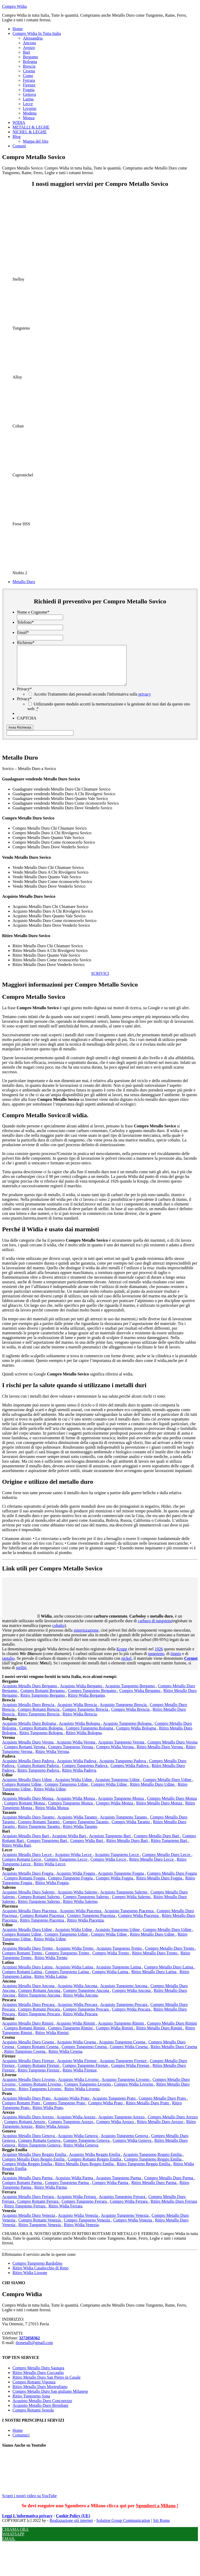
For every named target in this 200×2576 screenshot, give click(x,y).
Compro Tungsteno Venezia (87, 2228)
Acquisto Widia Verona (76, 1750)
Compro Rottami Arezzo (25, 2129)
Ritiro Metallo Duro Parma (154, 2190)
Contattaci (21, 2443)
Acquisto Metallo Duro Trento (28, 1956)
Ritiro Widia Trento (51, 1965)
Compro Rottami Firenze (39, 2073)
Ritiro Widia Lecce (49, 1872)
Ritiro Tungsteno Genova (39, 2153)
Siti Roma (161, 2528)
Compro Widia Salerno (131, 1904)
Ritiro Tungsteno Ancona (39, 2003)
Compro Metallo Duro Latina (169, 1975)
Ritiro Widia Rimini (51, 2040)
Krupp (121, 1657)
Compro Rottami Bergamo (43, 1698)
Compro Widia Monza (115, 1811)
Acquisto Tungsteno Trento (119, 1956)
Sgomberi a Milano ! (157, 2513)
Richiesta (26, 642)
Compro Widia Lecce (109, 1867)
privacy (144, 702)
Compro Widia (14, 6)
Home (17, 2438)
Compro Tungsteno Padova (85, 1773)
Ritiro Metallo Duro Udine (153, 1792)
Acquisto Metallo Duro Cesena (28, 2050)
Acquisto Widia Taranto (77, 1825)
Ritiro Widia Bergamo (86, 1703)
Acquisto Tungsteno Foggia (121, 1881)
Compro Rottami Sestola (33, 2418)
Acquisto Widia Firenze (77, 2068)
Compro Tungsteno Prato (64, 2110)
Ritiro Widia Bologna (84, 1740)
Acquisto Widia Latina (74, 1975)
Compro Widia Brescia (131, 1717)
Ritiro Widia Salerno (80, 1909)
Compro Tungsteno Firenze (86, 2073)
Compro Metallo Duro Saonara (38, 2375)
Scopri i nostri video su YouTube (41, 2501)
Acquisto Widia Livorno (78, 2087)
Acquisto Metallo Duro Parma (27, 2185)
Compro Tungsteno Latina (67, 1979)
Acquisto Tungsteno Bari (110, 1843)
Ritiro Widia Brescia (80, 1722)
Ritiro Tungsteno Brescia (39, 1722)
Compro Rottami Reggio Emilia (95, 2167)
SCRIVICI (100, 981)
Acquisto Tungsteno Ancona (124, 1993)
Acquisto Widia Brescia (77, 1712)
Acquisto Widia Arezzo (76, 2125)
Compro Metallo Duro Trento (170, 1956)
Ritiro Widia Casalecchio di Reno (40, 2276)
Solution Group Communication (123, 2528)
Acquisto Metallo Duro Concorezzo (42, 2408)
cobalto (58, 1633)
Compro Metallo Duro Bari (157, 1843)
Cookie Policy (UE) (73, 2523)
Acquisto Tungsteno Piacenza (129, 1918)
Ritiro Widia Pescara (80, 2021)
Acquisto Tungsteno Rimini (121, 2031)
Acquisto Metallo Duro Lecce (27, 1862)
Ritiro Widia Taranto (80, 1834)
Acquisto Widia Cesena (77, 2050)
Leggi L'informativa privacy (27, 2523)
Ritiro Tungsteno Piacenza (42, 1928)
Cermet (191, 1666)
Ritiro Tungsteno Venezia (40, 2232)
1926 (159, 1657)
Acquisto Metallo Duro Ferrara (28, 2204)
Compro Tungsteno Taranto (86, 1829)
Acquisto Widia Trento (75, 1956)
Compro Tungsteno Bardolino (37, 2271)
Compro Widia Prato (106, 2110)
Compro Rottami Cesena (38, 2054)
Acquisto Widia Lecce (74, 1862)
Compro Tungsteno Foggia (71, 1886)
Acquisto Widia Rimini (76, 2031)
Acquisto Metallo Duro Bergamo (30, 1693)
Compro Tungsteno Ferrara (84, 2209)
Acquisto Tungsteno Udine (118, 1787)
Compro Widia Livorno (134, 2092)
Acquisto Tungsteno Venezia (125, 2223)
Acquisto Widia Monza (76, 1806)
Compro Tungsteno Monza (71, 1811)
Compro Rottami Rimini (25, 2036)
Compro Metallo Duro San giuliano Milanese (50, 2399)
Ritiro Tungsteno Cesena (25, 2059)
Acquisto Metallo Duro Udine (27, 1787)
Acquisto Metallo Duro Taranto (28, 1825)
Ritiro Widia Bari (16, 1853)
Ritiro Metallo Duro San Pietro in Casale (46, 2385)
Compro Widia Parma (110, 2190)
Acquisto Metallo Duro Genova (29, 2143)
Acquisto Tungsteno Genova (125, 2143)
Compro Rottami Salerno (39, 1904)
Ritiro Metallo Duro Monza (159, 1811)
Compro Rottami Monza (25, 1811)
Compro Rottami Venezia (40, 2228)
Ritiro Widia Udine (50, 1797)
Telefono (25, 622)
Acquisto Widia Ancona (77, 1993)
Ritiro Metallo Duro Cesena (174, 2054)
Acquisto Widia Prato (71, 2106)
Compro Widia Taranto (131, 1829)
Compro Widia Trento (111, 1961)
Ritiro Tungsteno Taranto (39, 1834)
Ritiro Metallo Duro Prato (148, 2110)
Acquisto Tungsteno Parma (119, 2185)
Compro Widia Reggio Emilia (27, 2171)
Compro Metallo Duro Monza (172, 1806)
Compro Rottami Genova (39, 2148)
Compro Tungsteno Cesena (84, 2054)
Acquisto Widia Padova (77, 1768)
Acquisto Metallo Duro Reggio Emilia (34, 2162)
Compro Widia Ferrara (129, 2209)
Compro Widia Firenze (131, 2073)
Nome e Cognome (33, 612)
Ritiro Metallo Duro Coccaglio (38, 2380)
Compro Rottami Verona (25, 1754)
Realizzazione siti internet (71, 2528)
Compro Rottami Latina (22, 1979)
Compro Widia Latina (110, 1979)
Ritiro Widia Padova (79, 1778)
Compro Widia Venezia (133, 2228)
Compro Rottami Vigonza (33, 2390)
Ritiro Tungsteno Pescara (39, 2021)
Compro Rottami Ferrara (38, 2209)
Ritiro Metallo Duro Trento (155, 1961)
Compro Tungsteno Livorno (88, 2092)
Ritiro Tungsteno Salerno (39, 1909)
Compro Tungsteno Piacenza (91, 1923)
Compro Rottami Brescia (39, 1717)
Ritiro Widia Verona (52, 1759)
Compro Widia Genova (132, 2148)
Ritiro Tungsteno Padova (38, 1778)
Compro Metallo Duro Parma (169, 2185)
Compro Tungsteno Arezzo (71, 2129)
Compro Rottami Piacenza (42, 1923)
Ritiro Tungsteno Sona (31, 2404)
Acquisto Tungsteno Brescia (124, 1712)
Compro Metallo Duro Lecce (166, 1862)
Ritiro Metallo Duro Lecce (151, 1867)
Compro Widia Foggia (115, 1886)
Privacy (24, 696)
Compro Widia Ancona (132, 1998)
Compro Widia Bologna (136, 1736)
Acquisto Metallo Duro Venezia (29, 2223)
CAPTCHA (26, 726)
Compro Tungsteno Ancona (86, 1998)
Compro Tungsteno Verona (71, 1754)
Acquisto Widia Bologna (80, 1731)
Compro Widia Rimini (115, 2036)
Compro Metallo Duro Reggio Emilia (34, 2167)
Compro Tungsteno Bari (47, 1848)
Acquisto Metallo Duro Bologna (29, 1731)
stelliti (21, 1675)
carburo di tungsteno (155, 1628)
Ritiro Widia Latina (50, 1984)
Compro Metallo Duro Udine (167, 1787)
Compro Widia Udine (109, 1792)
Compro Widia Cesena (129, 2054)
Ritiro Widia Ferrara (65, 2214)
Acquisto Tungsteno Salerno (124, 1900)
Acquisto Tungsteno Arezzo (122, 2125)
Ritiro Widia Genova (81, 2153)
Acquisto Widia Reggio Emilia (95, 2162)
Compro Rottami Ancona (39, 1998)
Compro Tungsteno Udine (67, 1792)
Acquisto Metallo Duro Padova (28, 1768)
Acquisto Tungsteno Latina (119, 1975)
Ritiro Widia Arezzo (52, 2134)
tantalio (8, 1666)
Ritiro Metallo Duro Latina (154, 1979)
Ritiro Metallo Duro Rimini (159, 2036)
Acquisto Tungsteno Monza (121, 1806)
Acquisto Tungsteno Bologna (128, 1731)
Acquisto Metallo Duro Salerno (28, 1900)
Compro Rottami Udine (22, 1792)
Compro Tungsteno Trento (67, 1961)
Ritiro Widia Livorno (81, 2096)
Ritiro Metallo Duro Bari (127, 1848)
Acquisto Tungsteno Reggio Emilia (153, 2162)
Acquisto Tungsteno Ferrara (122, 2204)
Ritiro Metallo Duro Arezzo (160, 2129)
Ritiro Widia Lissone (29, 2280)
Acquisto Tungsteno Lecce (117, 1862)
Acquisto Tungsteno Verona (122, 1750)
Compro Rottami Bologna (41, 1736)
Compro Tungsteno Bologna (90, 1736)
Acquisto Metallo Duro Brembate (40, 2413)
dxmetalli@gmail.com (34, 2350)
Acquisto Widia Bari (69, 1843)
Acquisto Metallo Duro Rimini (28, 2031)
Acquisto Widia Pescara (77, 2012)
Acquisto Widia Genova (78, 2143)
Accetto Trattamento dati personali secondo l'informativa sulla (92, 702)
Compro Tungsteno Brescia (86, 1717)
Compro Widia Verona (115, 1754)
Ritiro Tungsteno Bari (169, 1848)
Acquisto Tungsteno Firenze (124, 2068)
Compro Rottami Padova (38, 1773)
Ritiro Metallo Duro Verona (160, 1754)
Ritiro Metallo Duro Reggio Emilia (85, 2171)
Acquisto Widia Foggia (76, 1881)
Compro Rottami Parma (22, 2190)
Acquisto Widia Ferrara (77, 2204)
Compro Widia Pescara (131, 2017)
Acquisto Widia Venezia (78, 2223)
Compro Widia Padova (129, 1773)
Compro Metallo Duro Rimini (172, 2031)
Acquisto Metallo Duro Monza (28, 1806)
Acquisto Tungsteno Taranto (124, 1825)
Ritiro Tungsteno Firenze (39, 2078)
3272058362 (29, 2346)
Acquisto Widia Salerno (77, 1900)
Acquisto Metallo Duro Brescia (28, 1712)
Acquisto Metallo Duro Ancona (28, 1993)
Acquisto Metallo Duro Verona (28, 1750)
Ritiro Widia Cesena (65, 2059)
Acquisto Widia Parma (74, 2185)
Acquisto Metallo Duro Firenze (28, 2068)
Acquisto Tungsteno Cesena (122, 2050)
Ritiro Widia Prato (48, 2115)
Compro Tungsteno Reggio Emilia (153, 2167)
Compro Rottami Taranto (39, 1829)
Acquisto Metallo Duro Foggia (28, 1881)
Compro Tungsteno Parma (67, 2190)
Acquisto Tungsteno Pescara (124, 2012)
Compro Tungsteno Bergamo (92, 1698)
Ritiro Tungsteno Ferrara (25, 2214)
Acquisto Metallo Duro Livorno (29, 2087)
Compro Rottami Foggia (25, 1886)
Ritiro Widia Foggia (51, 1890)
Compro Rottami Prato (21, 2110)
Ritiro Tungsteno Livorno (41, 2096)
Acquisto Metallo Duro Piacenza (30, 1918)
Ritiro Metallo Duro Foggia (159, 1886)
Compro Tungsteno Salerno (86, 1904)
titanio (176, 1661)
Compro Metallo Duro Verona (172, 1750)
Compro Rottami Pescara (39, 2017)
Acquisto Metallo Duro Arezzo (28, 2125)
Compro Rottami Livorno (41, 2092)
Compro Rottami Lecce (22, 1867)
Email (23, 632)
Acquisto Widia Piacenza (80, 1918)
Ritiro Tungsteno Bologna (41, 1740)
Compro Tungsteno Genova (87, 2148)
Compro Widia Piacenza (139, 1923)
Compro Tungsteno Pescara (86, 2017)
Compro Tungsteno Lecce (66, 1867)
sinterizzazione (86, 1638)
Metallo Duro (23, 581)
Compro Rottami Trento (22, 1961)
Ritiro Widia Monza (51, 1815)
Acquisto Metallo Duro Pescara (28, 2012)
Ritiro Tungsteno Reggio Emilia (144, 2171)
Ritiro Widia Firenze (80, 2078)
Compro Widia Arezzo (115, 2129)
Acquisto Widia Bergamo (81, 1693)
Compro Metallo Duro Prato (163, 2106)
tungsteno (156, 1661)
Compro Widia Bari (87, 1848)
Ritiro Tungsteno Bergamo (43, 1703)
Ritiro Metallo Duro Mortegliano (39, 2394)
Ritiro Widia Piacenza (85, 1928)
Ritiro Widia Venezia (81, 2232)
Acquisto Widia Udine (74, 1787)
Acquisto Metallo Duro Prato (27, 2106)
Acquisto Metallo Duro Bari (26, 1843)
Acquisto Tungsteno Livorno (126, 2087)
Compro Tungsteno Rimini (71, 2036)
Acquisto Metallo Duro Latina (27, 1975)
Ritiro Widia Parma (50, 2195)
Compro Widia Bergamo (140, 1698)
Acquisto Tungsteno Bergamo (130, 1693)
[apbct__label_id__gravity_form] (40, 740)
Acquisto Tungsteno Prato (114, 2106)
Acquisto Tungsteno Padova (123, 1768)
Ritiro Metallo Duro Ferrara (174, 2209)
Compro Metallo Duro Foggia (172, 1881)
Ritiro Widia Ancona (80, 2003)
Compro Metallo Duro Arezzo (173, 2125)
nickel (126, 1666)
